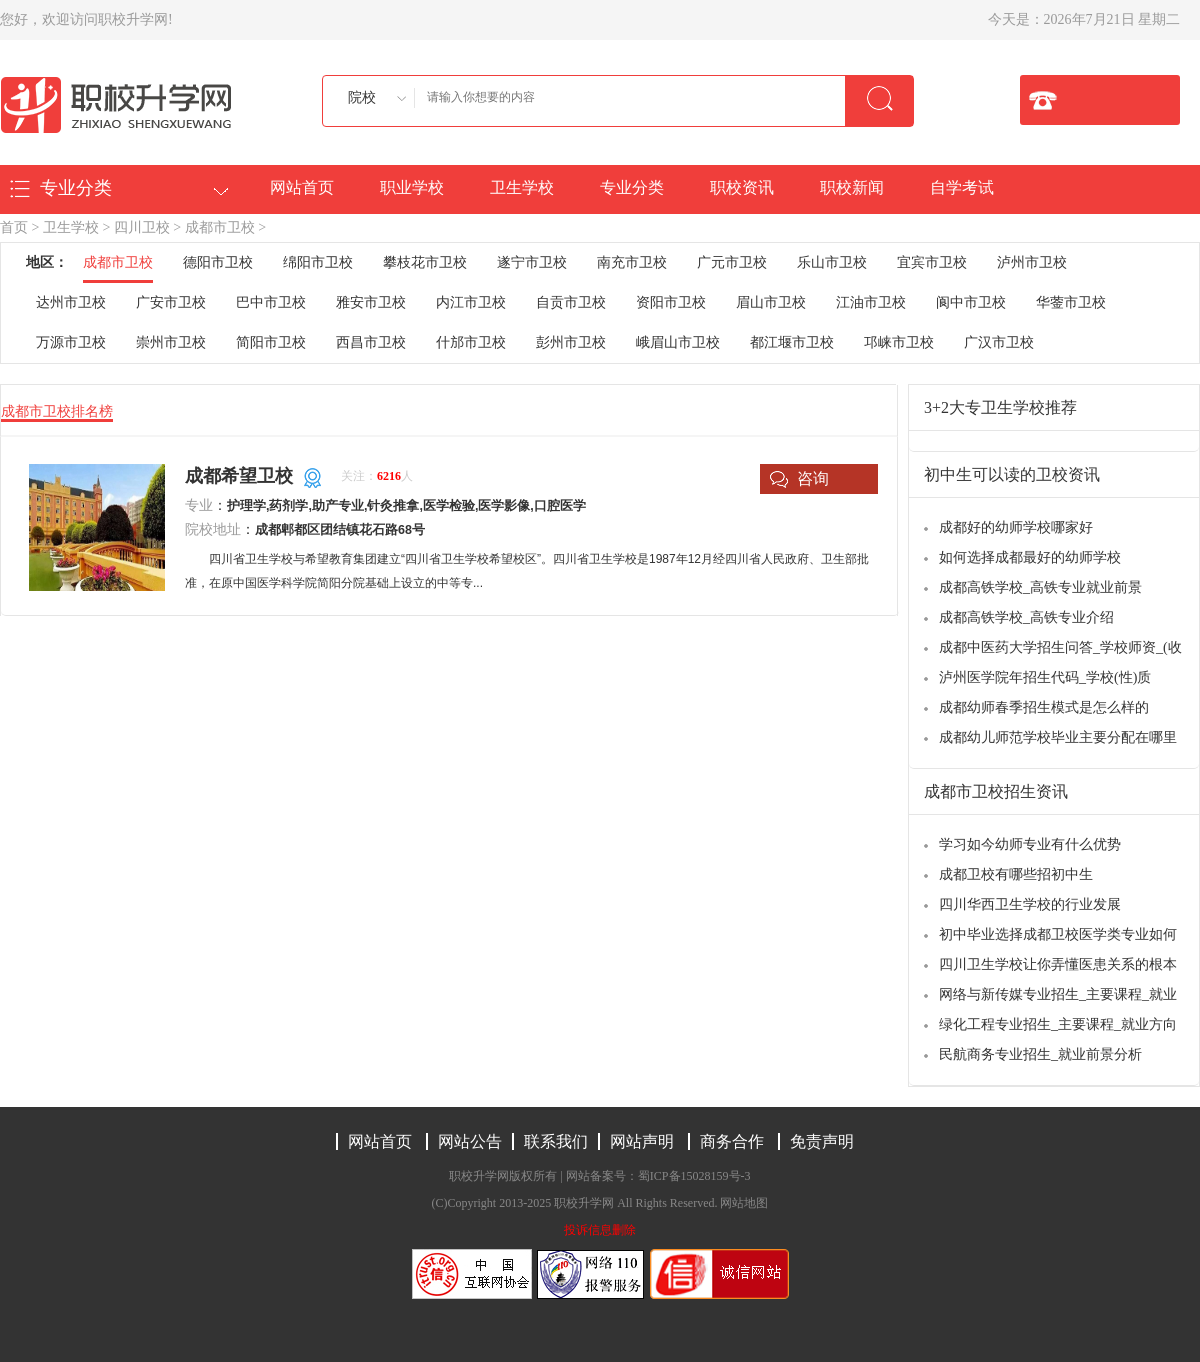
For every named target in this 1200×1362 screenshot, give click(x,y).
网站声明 (642, 1141)
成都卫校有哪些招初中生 (1016, 874)
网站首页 (302, 187)
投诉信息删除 (600, 1230)
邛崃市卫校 (899, 342)
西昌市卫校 (371, 342)
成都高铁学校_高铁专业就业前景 (1040, 587)
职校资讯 (742, 187)
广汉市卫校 (999, 342)
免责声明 (822, 1141)
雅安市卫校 (371, 302)
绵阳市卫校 (318, 262)
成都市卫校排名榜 (57, 411)
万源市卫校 (71, 342)
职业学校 (412, 187)
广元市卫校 (732, 262)
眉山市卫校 (771, 302)
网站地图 (744, 1203)
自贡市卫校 (571, 302)
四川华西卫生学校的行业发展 (1030, 904)
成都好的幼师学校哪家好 (1016, 527)
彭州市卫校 (571, 342)
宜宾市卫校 (932, 262)
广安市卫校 (171, 302)
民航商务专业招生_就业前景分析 (1040, 1054)
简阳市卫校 (271, 342)
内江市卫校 (471, 302)
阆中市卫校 (971, 302)
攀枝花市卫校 (425, 262)
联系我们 (556, 1141)
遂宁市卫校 (532, 262)
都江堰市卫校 (792, 342)
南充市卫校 (632, 262)
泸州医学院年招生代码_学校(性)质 (1045, 677)
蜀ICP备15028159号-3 (694, 1176)
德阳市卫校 (218, 262)
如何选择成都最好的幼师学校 (1030, 557)
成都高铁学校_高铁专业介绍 (1026, 617)
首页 (14, 227)
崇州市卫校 (171, 342)
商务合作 (732, 1141)
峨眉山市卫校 (678, 342)
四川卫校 (142, 227)
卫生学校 (522, 187)
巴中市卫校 (271, 302)
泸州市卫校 (1032, 262)
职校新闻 (852, 187)
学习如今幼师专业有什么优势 (1030, 844)
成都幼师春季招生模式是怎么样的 (1044, 707)
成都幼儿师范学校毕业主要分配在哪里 (1058, 737)
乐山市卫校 (832, 262)
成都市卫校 (220, 227)
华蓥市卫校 (1071, 302)
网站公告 (470, 1141)
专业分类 (632, 187)
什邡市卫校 (471, 342)
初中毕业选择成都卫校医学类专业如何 (1058, 934)
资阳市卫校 (671, 302)
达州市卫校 (71, 302)
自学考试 (962, 187)
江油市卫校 (871, 302)
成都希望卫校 (239, 476)
